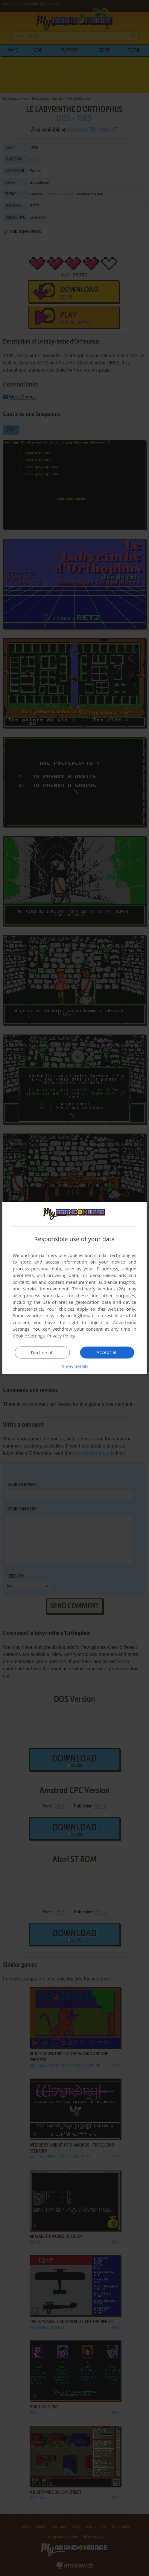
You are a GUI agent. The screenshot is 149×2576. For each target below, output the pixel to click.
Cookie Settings (29, 1336)
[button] (74, 1366)
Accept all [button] (107, 1352)
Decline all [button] (42, 1353)
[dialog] (74, 1288)
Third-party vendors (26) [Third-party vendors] (98, 1289)
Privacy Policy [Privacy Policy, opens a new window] (61, 1336)
